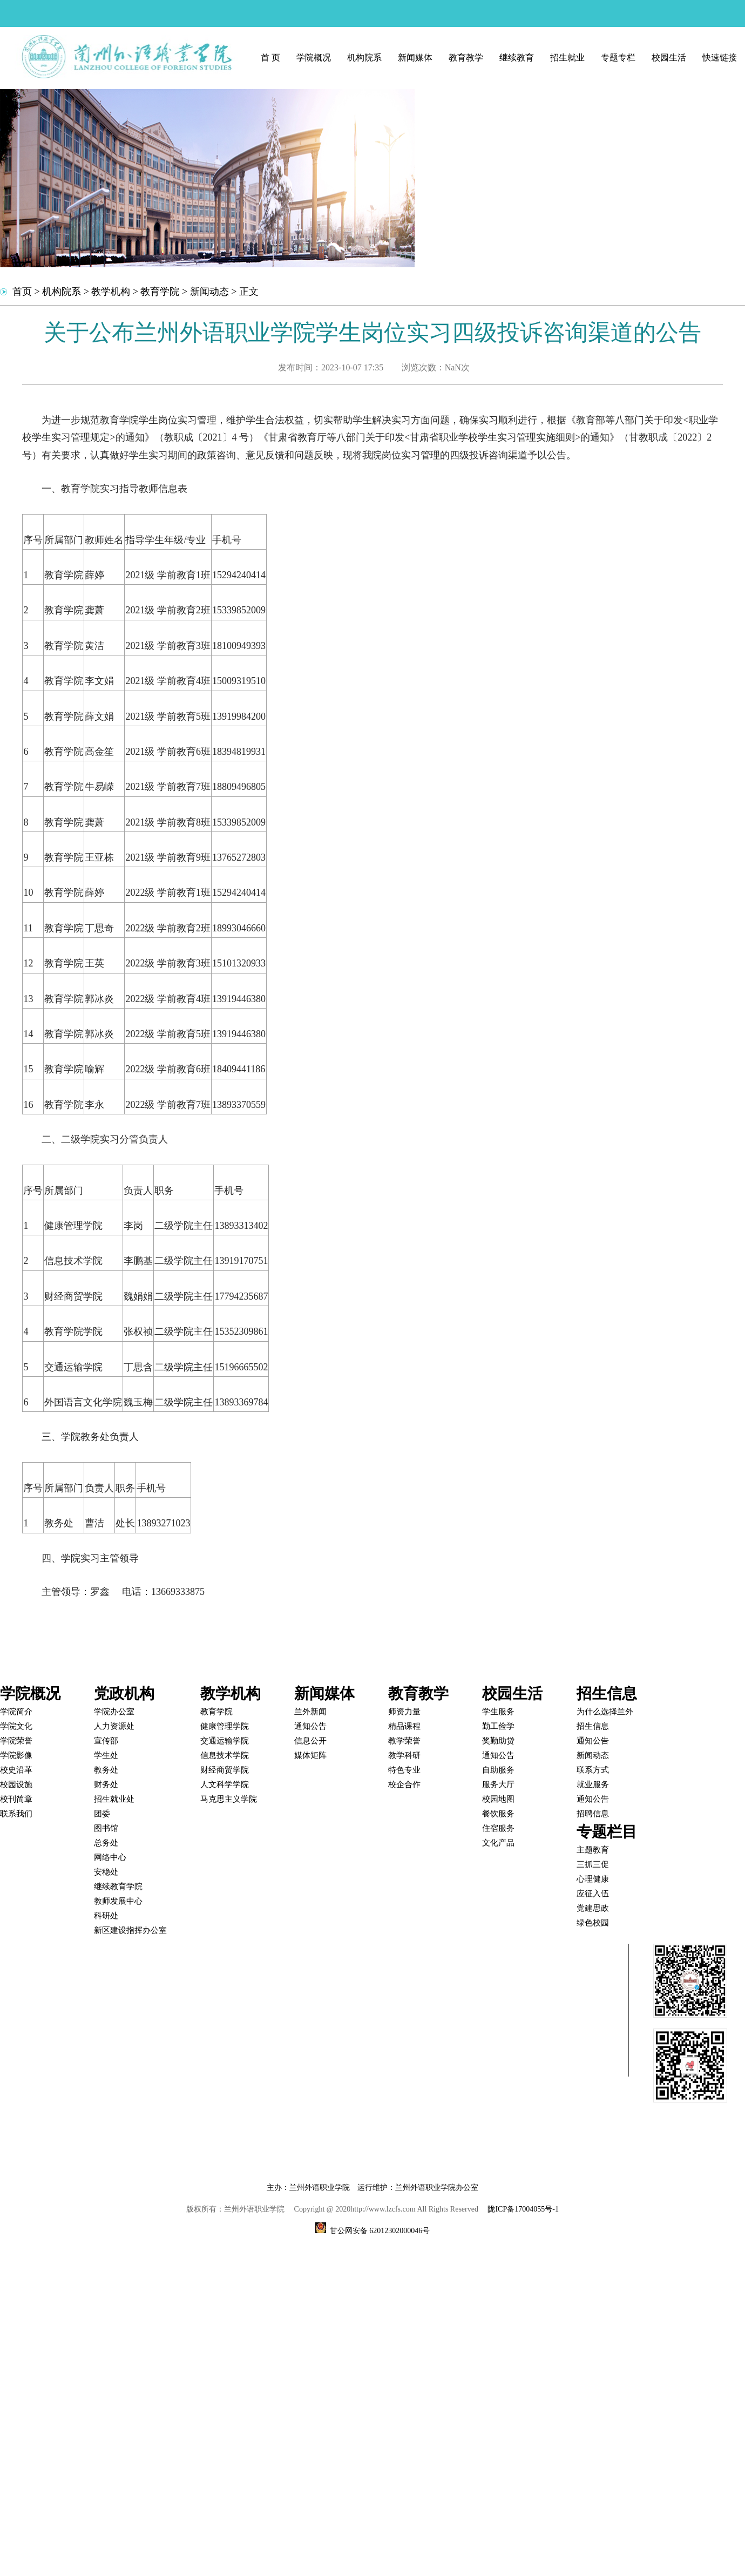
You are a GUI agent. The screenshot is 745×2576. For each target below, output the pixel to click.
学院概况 (313, 57)
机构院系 (364, 57)
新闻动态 (209, 291)
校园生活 (669, 57)
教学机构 (110, 291)
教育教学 (466, 57)
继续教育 (516, 57)
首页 (22, 291)
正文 (249, 291)
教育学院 (159, 291)
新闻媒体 (415, 57)
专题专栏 (618, 57)
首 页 (270, 57)
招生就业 (567, 57)
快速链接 (719, 57)
